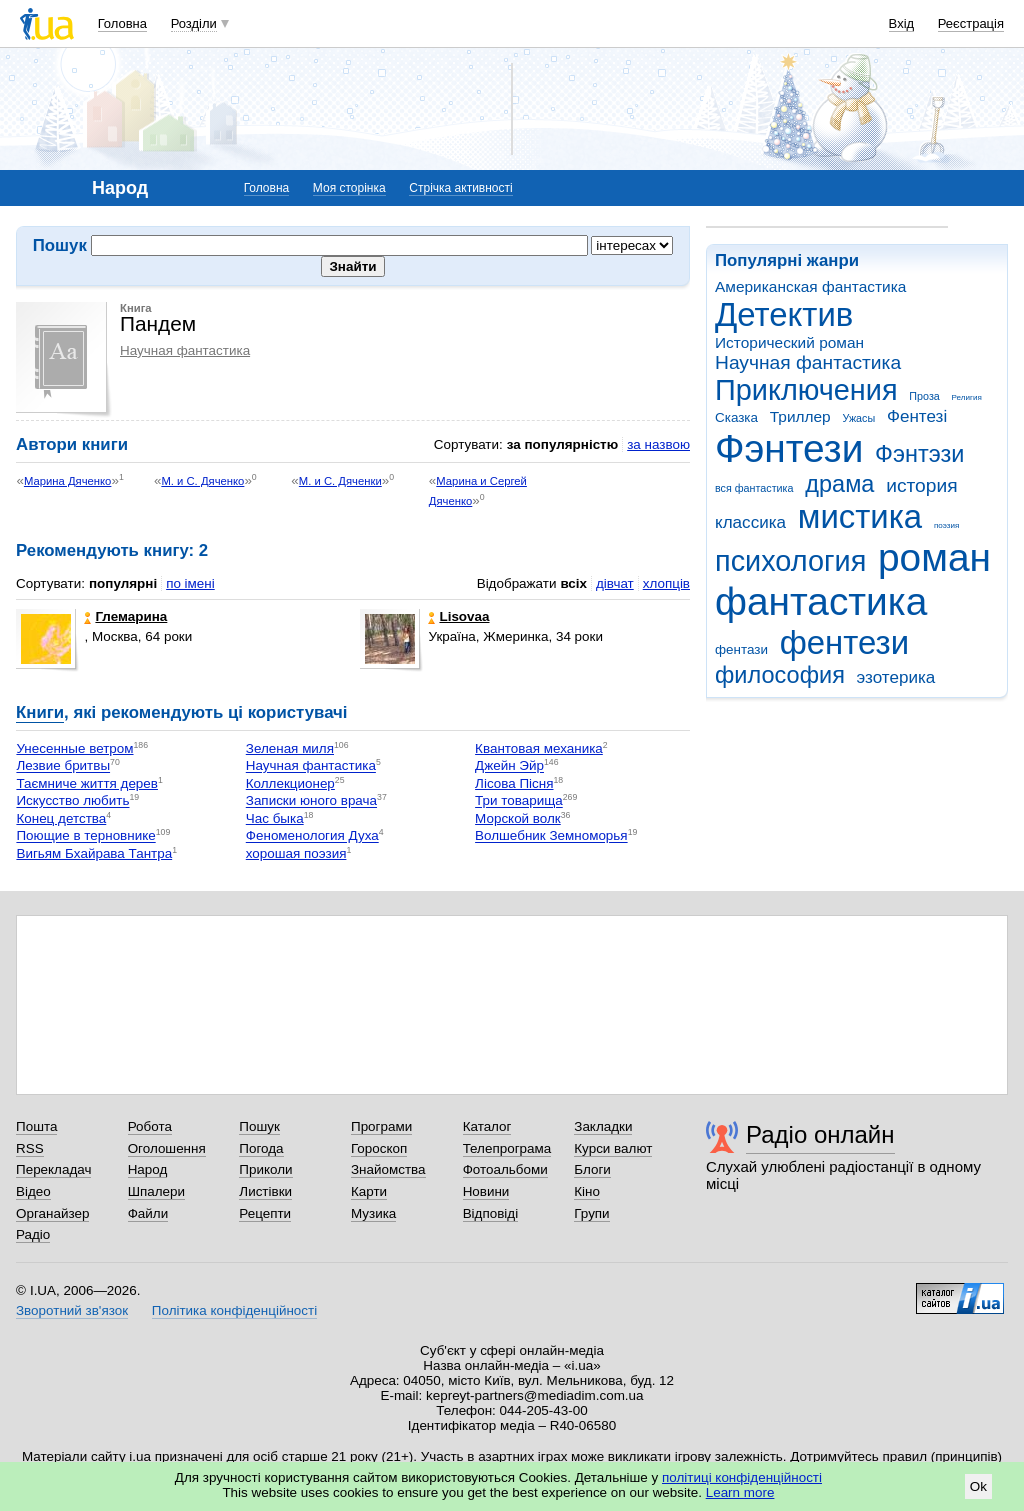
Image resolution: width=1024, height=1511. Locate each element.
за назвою (658, 444)
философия (780, 675)
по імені (190, 583)
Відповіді (491, 1213)
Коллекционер (290, 783)
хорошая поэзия (296, 853)
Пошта (36, 1126)
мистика (860, 516)
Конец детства (61, 818)
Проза (924, 396)
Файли (148, 1213)
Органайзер (52, 1213)
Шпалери (156, 1191)
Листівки (265, 1191)
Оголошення (167, 1148)
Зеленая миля (290, 748)
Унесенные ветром (74, 748)
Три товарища (519, 801)
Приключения (806, 390)
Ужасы (858, 418)
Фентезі (917, 416)
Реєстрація (971, 23)
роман (934, 557)
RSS (30, 1148)
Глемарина (125, 616)
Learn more (740, 1492)
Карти (369, 1191)
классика (750, 522)
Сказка (736, 417)
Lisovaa (458, 616)
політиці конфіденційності (742, 1477)
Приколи (265, 1169)
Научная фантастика (808, 362)
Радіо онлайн (820, 1134)
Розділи (194, 23)
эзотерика (896, 677)
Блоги (592, 1169)
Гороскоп (379, 1148)
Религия (967, 397)
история (921, 485)
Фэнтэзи (919, 454)
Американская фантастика (810, 286)
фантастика (821, 601)
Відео (33, 1191)
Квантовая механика (539, 748)
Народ (148, 1169)
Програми (381, 1126)
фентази (741, 649)
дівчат (615, 583)
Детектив (784, 314)
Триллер (800, 416)
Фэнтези (789, 448)
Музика (373, 1213)
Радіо (33, 1234)
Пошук (259, 1126)
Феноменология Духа (312, 836)
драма (839, 484)
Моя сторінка (349, 188)
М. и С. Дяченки (340, 481)
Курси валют (613, 1148)
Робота (150, 1126)
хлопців (666, 583)
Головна (122, 23)
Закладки (603, 1126)
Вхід (902, 23)
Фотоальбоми (505, 1169)
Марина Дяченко (67, 481)
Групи (591, 1213)
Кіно (587, 1191)
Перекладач (53, 1169)
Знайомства (388, 1169)
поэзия (946, 525)
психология (790, 561)
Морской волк (518, 818)
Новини (486, 1191)
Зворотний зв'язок (72, 1310)
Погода (261, 1148)
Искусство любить (72, 801)
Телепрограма (507, 1148)
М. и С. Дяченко (202, 481)
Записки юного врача (311, 801)
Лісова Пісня (514, 783)
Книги (40, 712)
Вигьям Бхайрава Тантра (94, 853)
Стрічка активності (460, 188)
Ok (978, 1486)
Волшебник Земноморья (551, 836)
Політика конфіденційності (234, 1310)
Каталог (487, 1126)
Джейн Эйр (509, 766)
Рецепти (265, 1213)
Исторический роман (789, 342)
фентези (844, 642)
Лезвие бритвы (63, 766)
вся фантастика (754, 488)
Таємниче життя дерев (87, 783)
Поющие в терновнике (85, 836)
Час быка (275, 818)
